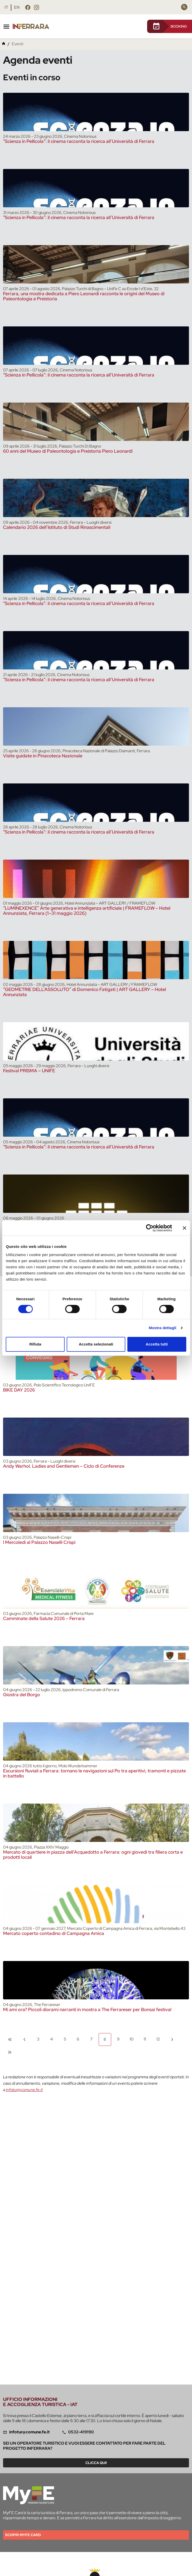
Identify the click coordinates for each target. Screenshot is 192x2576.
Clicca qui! (96, 2462)
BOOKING (169, 26)
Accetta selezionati (96, 1344)
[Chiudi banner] (184, 1228)
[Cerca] (184, 7)
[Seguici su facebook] (28, 7)
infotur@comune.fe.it (24, 2090)
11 (145, 2039)
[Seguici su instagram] (36, 7)
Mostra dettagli (162, 1328)
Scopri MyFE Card (23, 2535)
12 (158, 2039)
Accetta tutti (157, 1344)
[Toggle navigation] (6, 26)
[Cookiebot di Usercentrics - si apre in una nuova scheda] (149, 1228)
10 (132, 2039)
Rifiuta (35, 1344)
